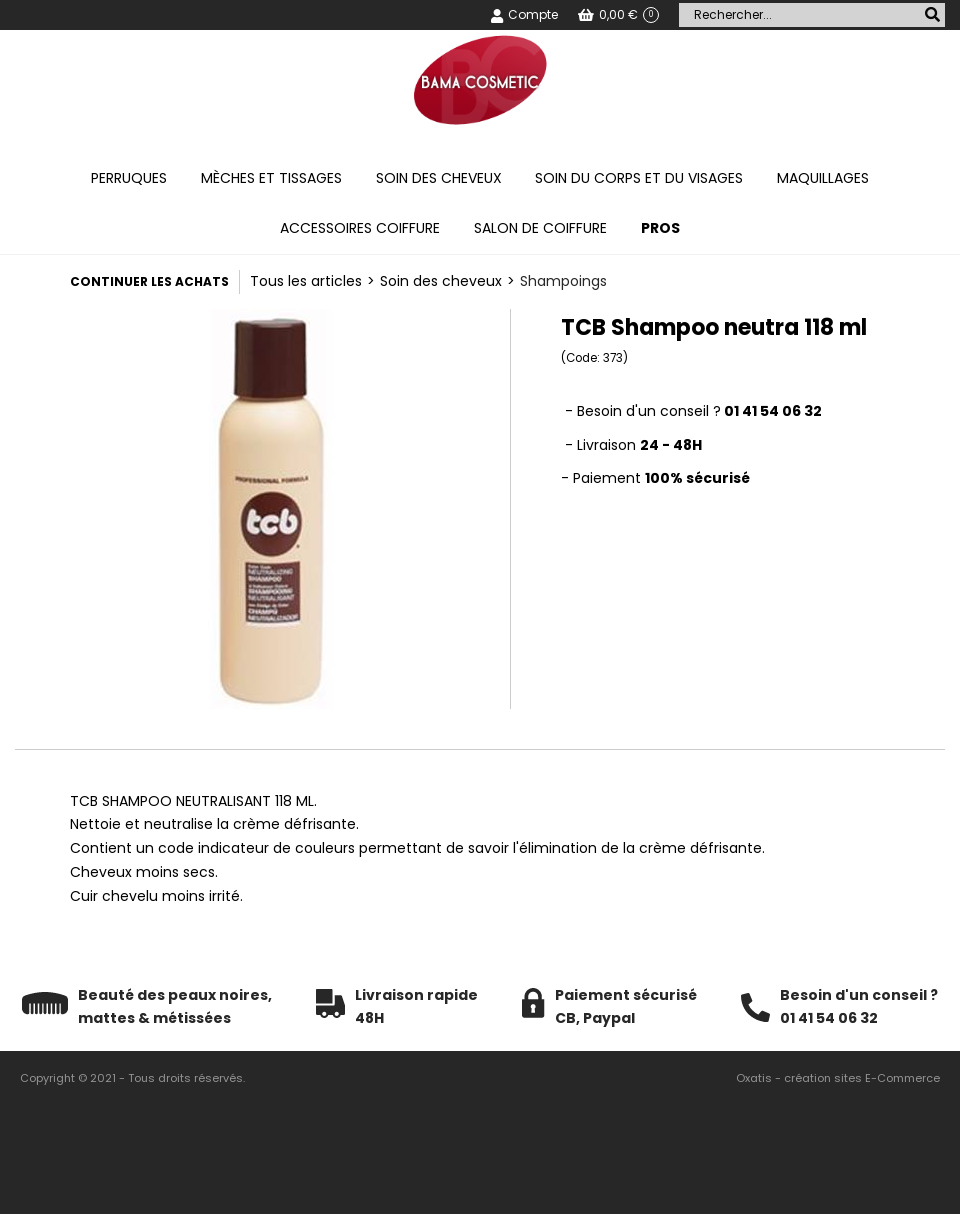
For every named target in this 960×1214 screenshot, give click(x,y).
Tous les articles (306, 281)
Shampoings (563, 281)
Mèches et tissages (271, 178)
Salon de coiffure (540, 228)
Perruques (129, 178)
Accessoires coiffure (360, 228)
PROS (660, 228)
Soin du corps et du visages (639, 178)
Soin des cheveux (439, 178)
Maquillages (823, 178)
